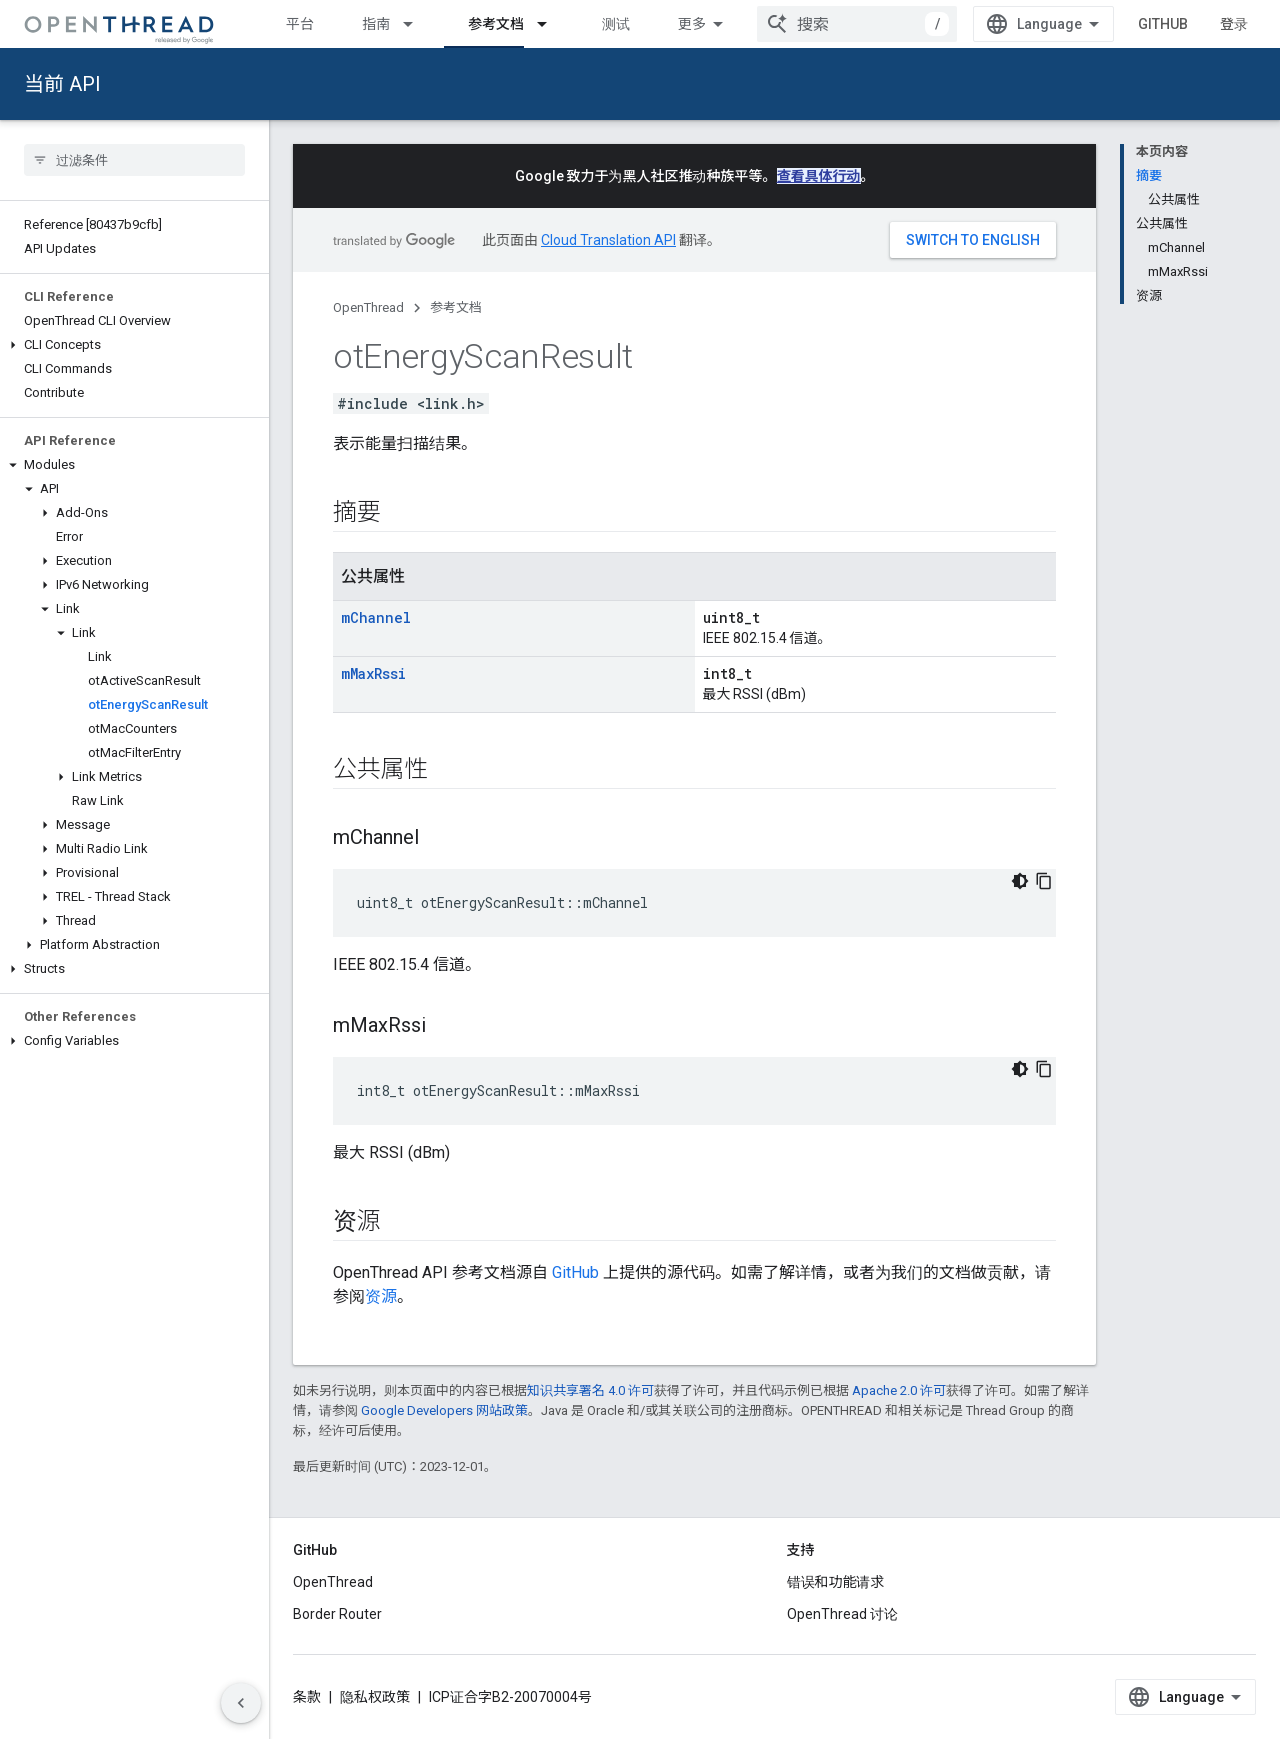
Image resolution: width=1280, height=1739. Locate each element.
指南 (376, 24)
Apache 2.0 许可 (899, 1390)
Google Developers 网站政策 (444, 1410)
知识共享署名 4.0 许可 (590, 1390)
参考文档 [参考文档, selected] (496, 24)
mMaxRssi (373, 673)
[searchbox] (134, 160)
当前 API (62, 84)
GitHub (1163, 24)
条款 (307, 1697)
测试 (616, 24)
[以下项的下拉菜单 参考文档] (551, 24)
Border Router (337, 1614)
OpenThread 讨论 (842, 1614)
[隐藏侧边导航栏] (241, 1703)
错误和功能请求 (836, 1582)
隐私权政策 (375, 1697)
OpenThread (368, 307)
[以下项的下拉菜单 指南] (417, 24)
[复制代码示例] (1044, 881)
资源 (381, 1296)
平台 (300, 24)
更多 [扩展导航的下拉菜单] (692, 24)
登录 (1234, 24)
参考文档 (456, 307)
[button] (134, 345)
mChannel (376, 617)
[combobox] (857, 24)
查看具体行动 (819, 176)
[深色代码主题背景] (1020, 881)
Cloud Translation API (608, 240)
